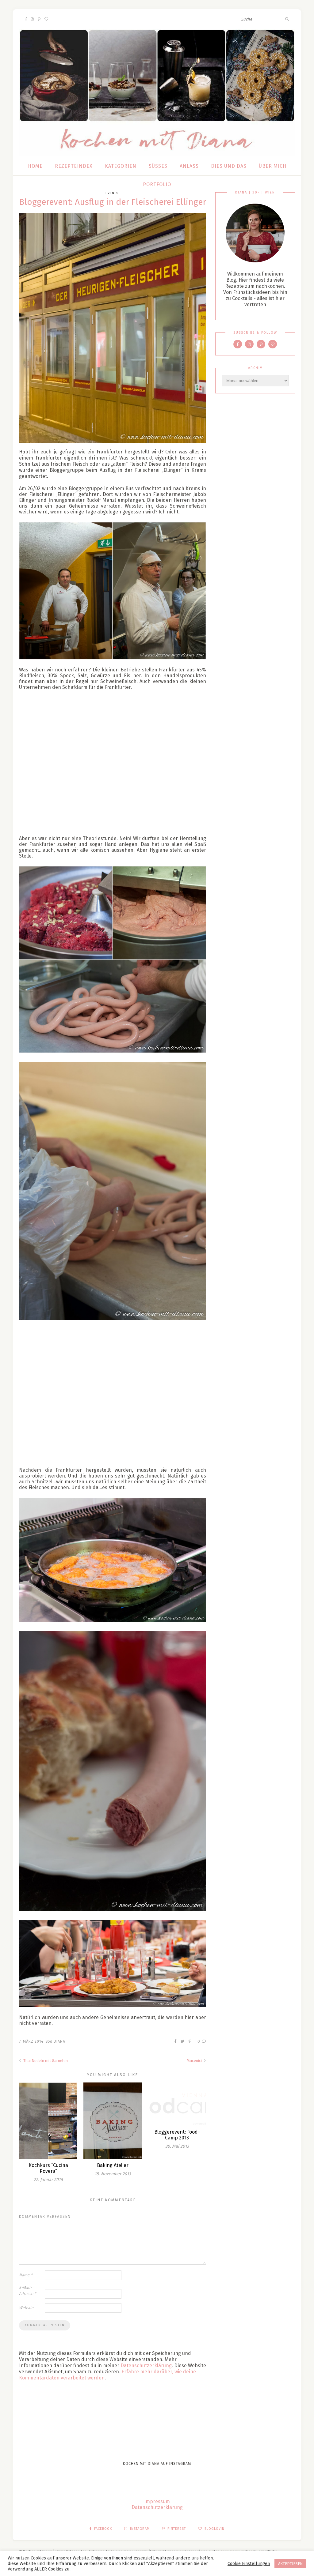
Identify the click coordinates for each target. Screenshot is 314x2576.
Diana (59, 2041)
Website (26, 2307)
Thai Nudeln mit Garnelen (43, 2060)
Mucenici (196, 2060)
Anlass (189, 166)
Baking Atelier (112, 2165)
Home (35, 166)
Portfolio (157, 184)
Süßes (158, 166)
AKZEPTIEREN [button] (290, 2563)
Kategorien (120, 166)
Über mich (272, 166)
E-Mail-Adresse (27, 2290)
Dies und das (229, 166)
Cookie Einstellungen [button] (249, 2563)
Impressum (157, 2501)
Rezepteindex (74, 166)
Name (26, 2275)
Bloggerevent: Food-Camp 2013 (177, 2135)
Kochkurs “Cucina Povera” (48, 2168)
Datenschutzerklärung (146, 2365)
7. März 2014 (31, 2041)
